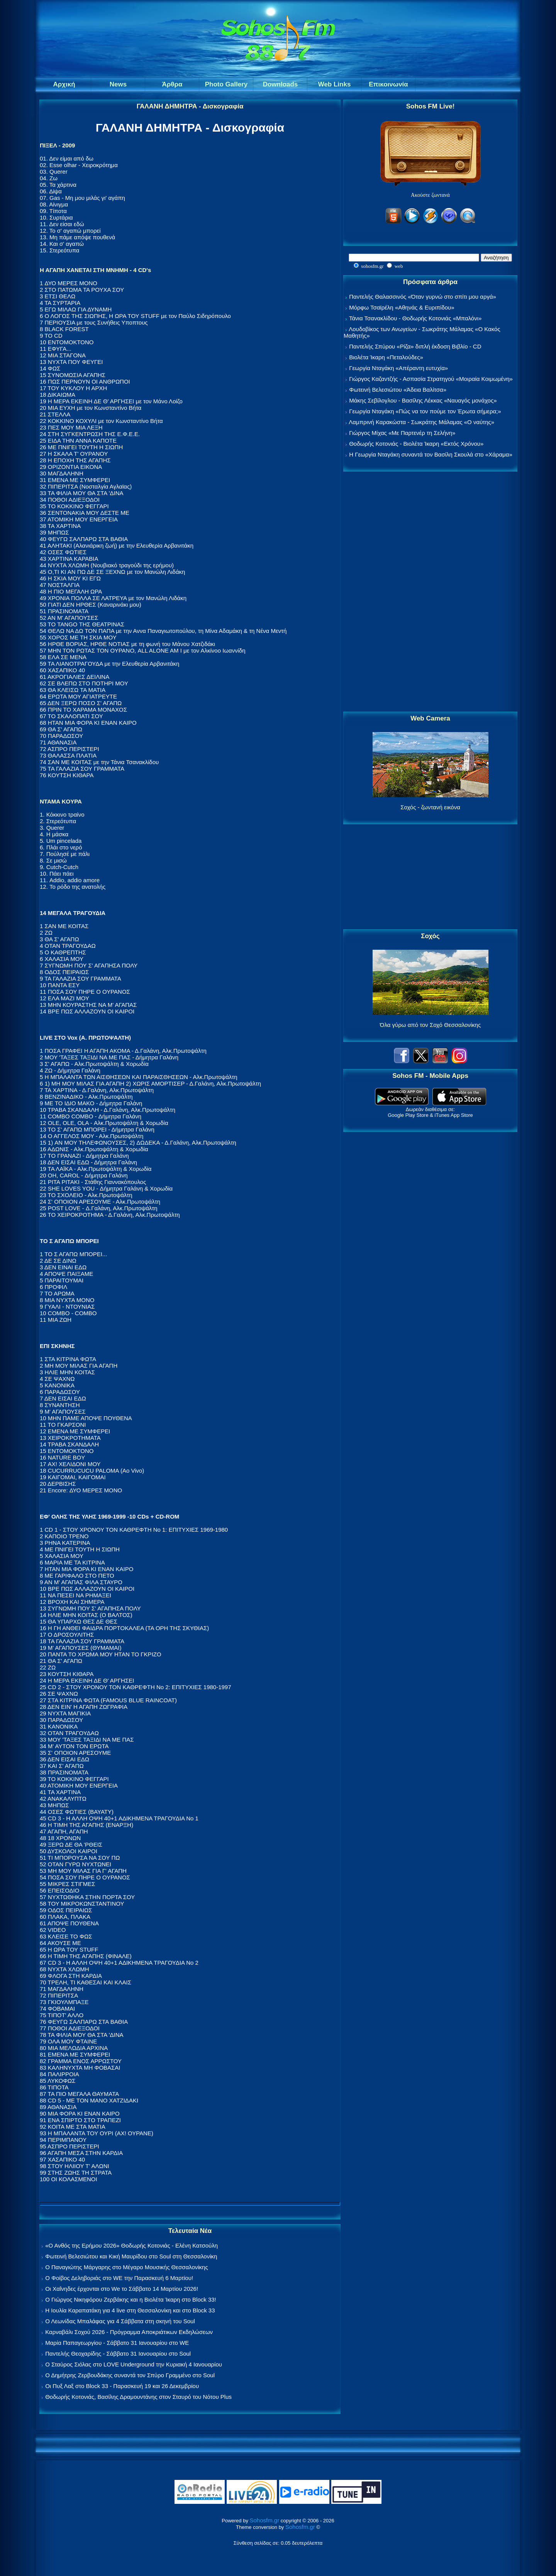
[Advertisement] (430, 592)
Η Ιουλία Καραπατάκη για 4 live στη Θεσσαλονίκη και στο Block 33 (130, 2310)
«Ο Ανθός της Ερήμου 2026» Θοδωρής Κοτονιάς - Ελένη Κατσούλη (131, 2245)
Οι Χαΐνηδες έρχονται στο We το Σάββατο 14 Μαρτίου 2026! (121, 2288)
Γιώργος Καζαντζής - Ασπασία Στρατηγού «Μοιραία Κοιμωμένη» (431, 378)
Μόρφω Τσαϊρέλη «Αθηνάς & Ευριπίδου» (401, 307)
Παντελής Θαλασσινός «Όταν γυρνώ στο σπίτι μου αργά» (422, 296)
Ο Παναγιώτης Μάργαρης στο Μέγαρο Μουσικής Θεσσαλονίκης (126, 2267)
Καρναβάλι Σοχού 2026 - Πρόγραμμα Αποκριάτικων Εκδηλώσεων (129, 2332)
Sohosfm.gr (265, 2520)
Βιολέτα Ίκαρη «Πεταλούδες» (386, 357)
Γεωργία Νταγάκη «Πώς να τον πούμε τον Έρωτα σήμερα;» (425, 411)
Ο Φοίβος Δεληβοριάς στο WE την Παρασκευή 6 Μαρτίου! (119, 2278)
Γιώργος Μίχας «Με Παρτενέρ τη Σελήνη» (402, 433)
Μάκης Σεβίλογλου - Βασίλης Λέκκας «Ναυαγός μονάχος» (423, 400)
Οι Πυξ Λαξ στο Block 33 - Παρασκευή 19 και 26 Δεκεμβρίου (122, 2386)
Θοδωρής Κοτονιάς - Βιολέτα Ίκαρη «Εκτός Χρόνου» (416, 443)
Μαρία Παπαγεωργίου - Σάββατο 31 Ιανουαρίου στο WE (117, 2342)
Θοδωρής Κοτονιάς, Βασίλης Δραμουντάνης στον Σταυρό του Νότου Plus (138, 2396)
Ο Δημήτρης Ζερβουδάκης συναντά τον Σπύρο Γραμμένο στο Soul (130, 2375)
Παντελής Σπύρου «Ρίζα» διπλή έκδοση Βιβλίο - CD (415, 346)
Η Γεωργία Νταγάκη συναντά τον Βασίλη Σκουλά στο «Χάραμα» (430, 454)
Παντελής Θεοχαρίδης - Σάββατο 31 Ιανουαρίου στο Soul (118, 2353)
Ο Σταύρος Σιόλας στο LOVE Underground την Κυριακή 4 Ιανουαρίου (133, 2364)
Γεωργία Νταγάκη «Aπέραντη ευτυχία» (398, 368)
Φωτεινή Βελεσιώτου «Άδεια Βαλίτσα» (397, 389)
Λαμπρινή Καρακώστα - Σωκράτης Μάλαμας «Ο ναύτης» (421, 422)
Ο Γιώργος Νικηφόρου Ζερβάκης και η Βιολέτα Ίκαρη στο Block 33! (130, 2299)
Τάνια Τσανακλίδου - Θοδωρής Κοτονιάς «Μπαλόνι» (415, 318)
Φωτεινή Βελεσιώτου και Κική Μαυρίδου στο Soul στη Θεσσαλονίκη (131, 2256)
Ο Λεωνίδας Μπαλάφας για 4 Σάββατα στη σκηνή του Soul (120, 2321)
